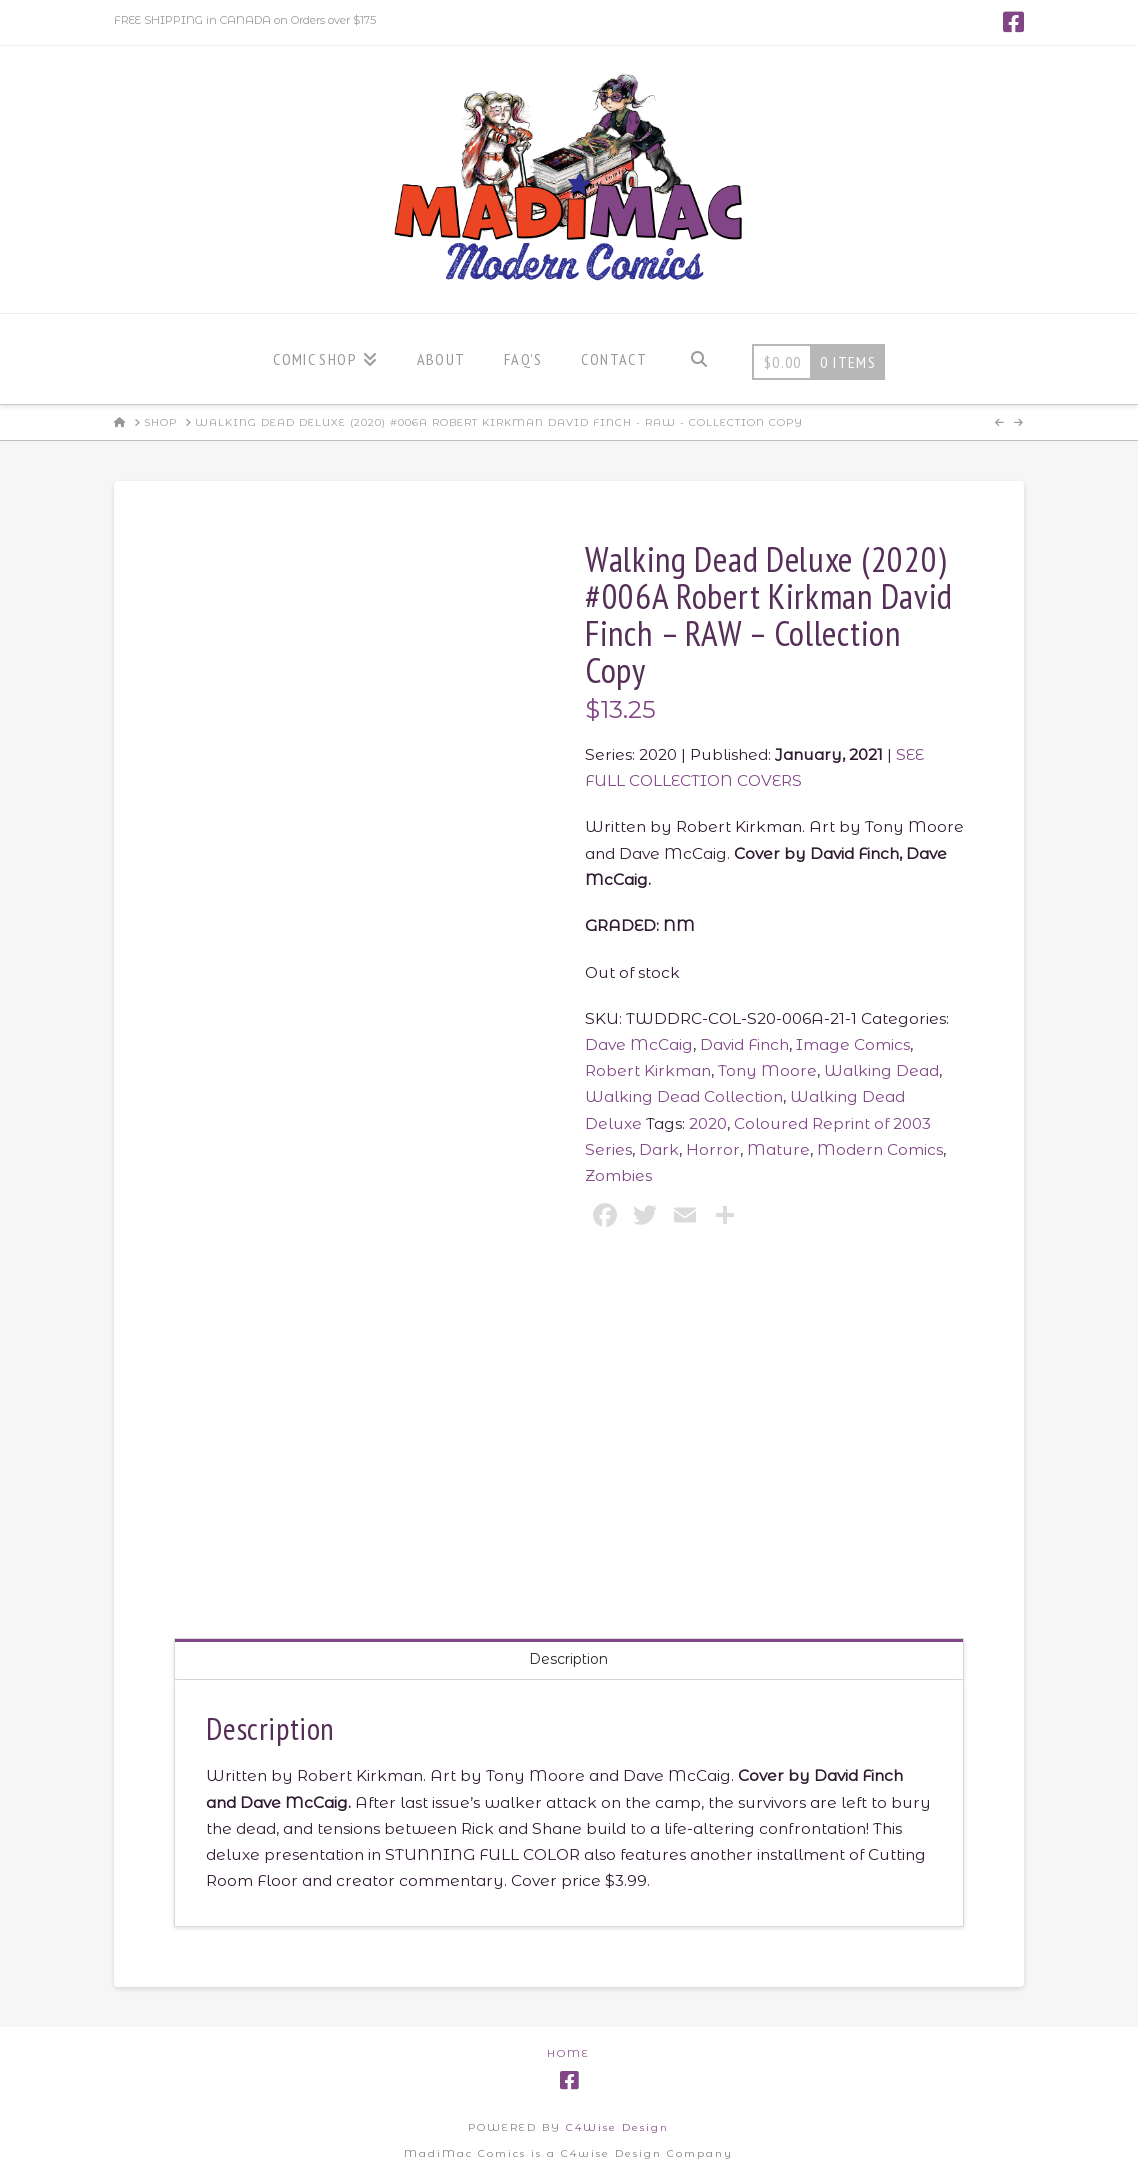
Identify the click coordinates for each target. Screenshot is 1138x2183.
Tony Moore (767, 1070)
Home (568, 2053)
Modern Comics (880, 1149)
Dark (659, 1149)
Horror (713, 1149)
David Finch (744, 1044)
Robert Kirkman (648, 1070)
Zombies (618, 1175)
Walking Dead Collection (684, 1096)
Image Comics (853, 1044)
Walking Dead (881, 1070)
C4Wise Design (617, 2127)
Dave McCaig (639, 1044)
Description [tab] (568, 1659)
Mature (778, 1149)
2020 (708, 1123)
